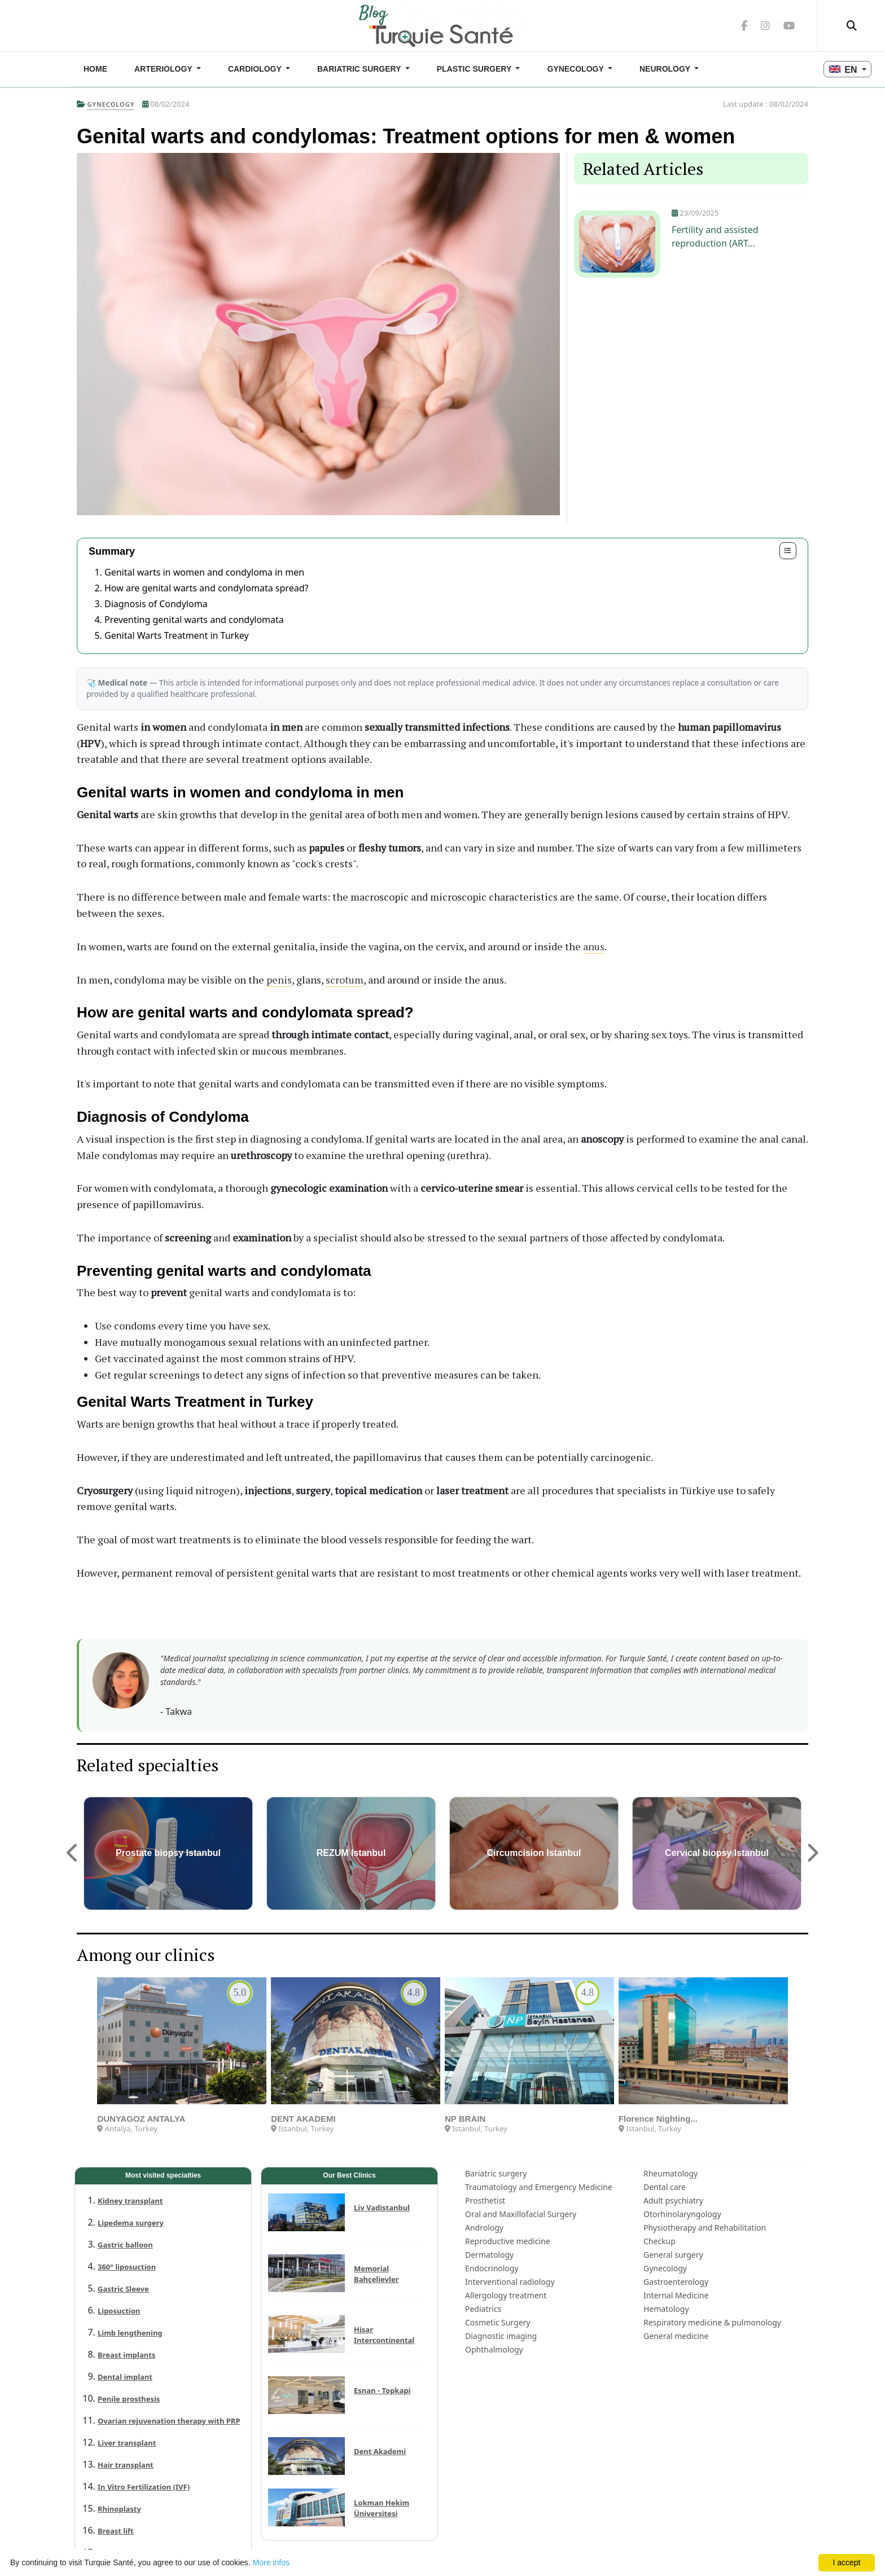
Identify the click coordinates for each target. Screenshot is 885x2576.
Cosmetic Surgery (497, 2322)
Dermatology (489, 2254)
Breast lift (116, 2531)
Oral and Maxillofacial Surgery (520, 2214)
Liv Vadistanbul (382, 2207)
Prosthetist (485, 2200)
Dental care (664, 2187)
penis (279, 979)
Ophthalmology (494, 2349)
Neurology (666, 68)
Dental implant (125, 2377)
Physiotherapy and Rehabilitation (704, 2227)
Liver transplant (127, 2443)
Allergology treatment (505, 2295)
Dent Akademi (380, 2451)
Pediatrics (483, 2308)
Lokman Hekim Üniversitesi (381, 2508)
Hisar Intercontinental (384, 2334)
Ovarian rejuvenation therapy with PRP (169, 2421)
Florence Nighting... (658, 2118)
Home (95, 68)
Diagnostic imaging (501, 2336)
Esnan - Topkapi (382, 2390)
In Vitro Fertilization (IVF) (144, 2487)
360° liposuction (127, 2267)
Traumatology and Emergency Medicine (538, 2187)
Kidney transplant (130, 2201)
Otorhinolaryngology (682, 2214)
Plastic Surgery (475, 68)
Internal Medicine (676, 2295)
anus (593, 946)
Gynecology (576, 68)
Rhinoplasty (119, 2509)
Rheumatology (670, 2173)
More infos (271, 2562)
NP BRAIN (465, 2118)
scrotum (344, 979)
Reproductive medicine (507, 2241)
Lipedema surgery (131, 2223)
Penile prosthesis (129, 2399)
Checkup (659, 2241)
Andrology (484, 2227)
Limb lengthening (130, 2333)
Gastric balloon (125, 2245)
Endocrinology (492, 2268)
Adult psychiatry (673, 2200)
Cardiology (256, 68)
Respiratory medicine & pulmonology (712, 2322)
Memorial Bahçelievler (376, 2273)
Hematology (666, 2308)
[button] (73, 1853)
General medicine (675, 2336)
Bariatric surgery (360, 68)
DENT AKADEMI (303, 2118)
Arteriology (164, 68)
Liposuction (119, 2311)
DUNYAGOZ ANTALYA (141, 2118)
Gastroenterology (675, 2281)
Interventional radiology (510, 2281)
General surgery (673, 2254)
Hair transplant (126, 2465)
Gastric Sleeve (123, 2289)
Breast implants (126, 2355)
